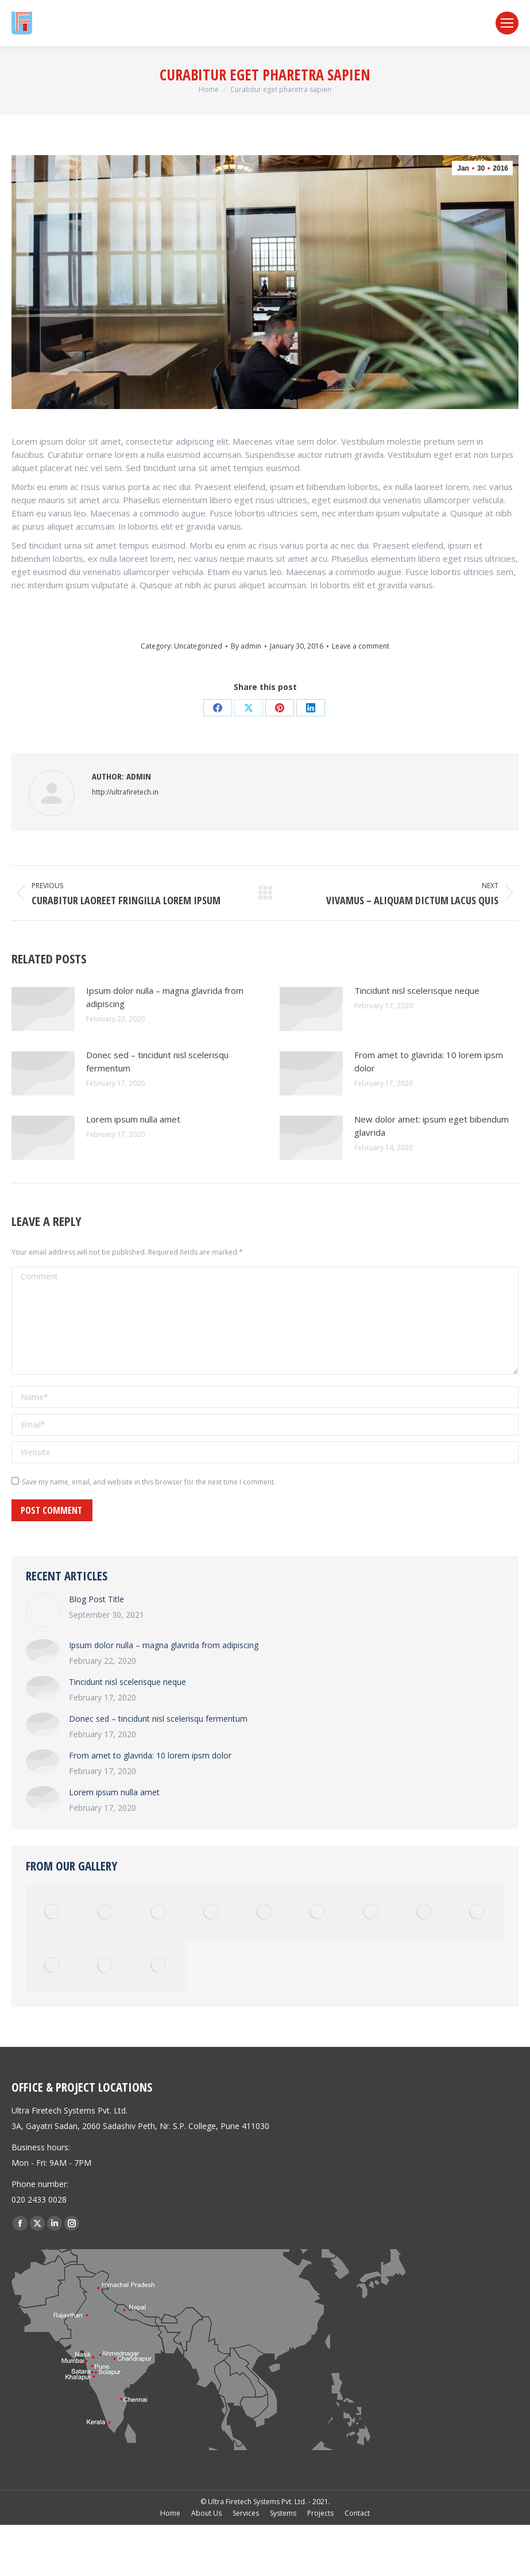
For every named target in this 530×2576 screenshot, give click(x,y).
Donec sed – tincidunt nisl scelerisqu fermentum (157, 1061)
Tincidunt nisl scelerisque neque (416, 990)
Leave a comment (360, 646)
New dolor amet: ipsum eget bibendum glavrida (431, 1125)
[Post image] (43, 1009)
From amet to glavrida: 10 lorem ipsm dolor (428, 1061)
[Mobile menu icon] (507, 22)
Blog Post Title (96, 1599)
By (246, 646)
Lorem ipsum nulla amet (133, 1119)
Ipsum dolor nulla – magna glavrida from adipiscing (164, 997)
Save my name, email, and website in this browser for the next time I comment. (149, 1482)
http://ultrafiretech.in (125, 792)
